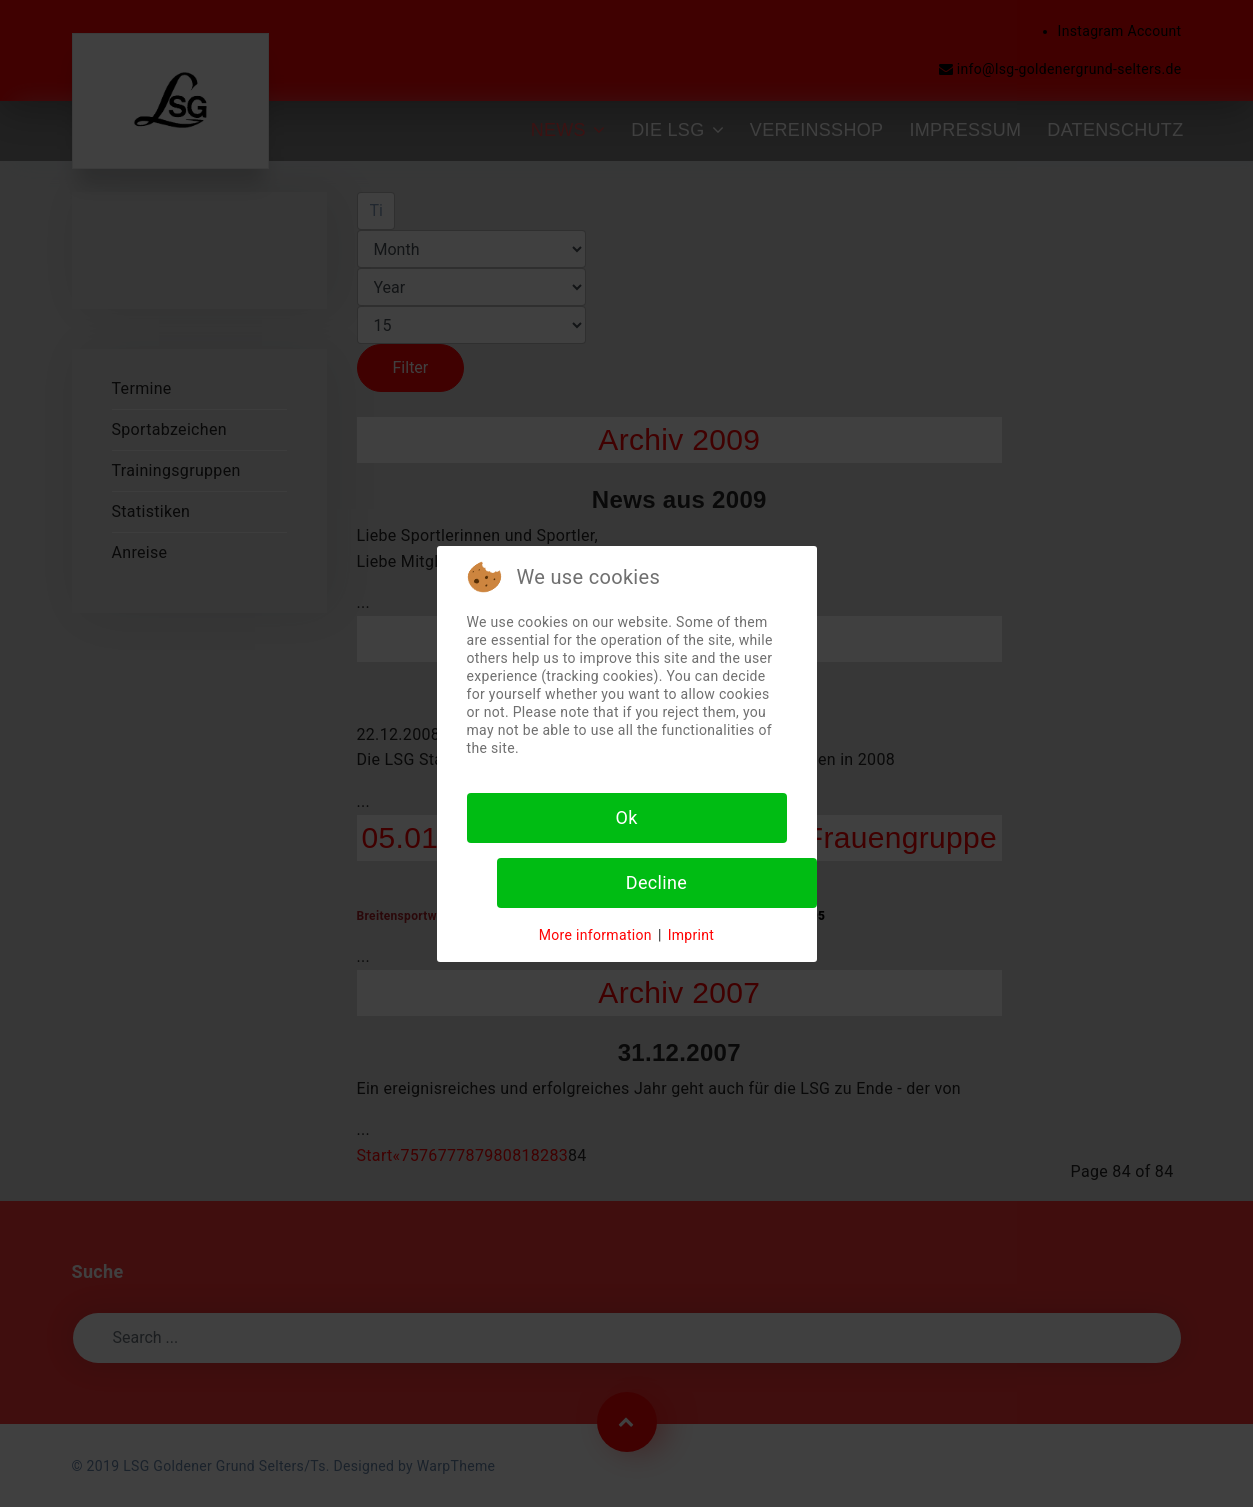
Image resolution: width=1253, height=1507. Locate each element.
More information (595, 935)
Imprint (691, 935)
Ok (626, 817)
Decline (656, 882)
